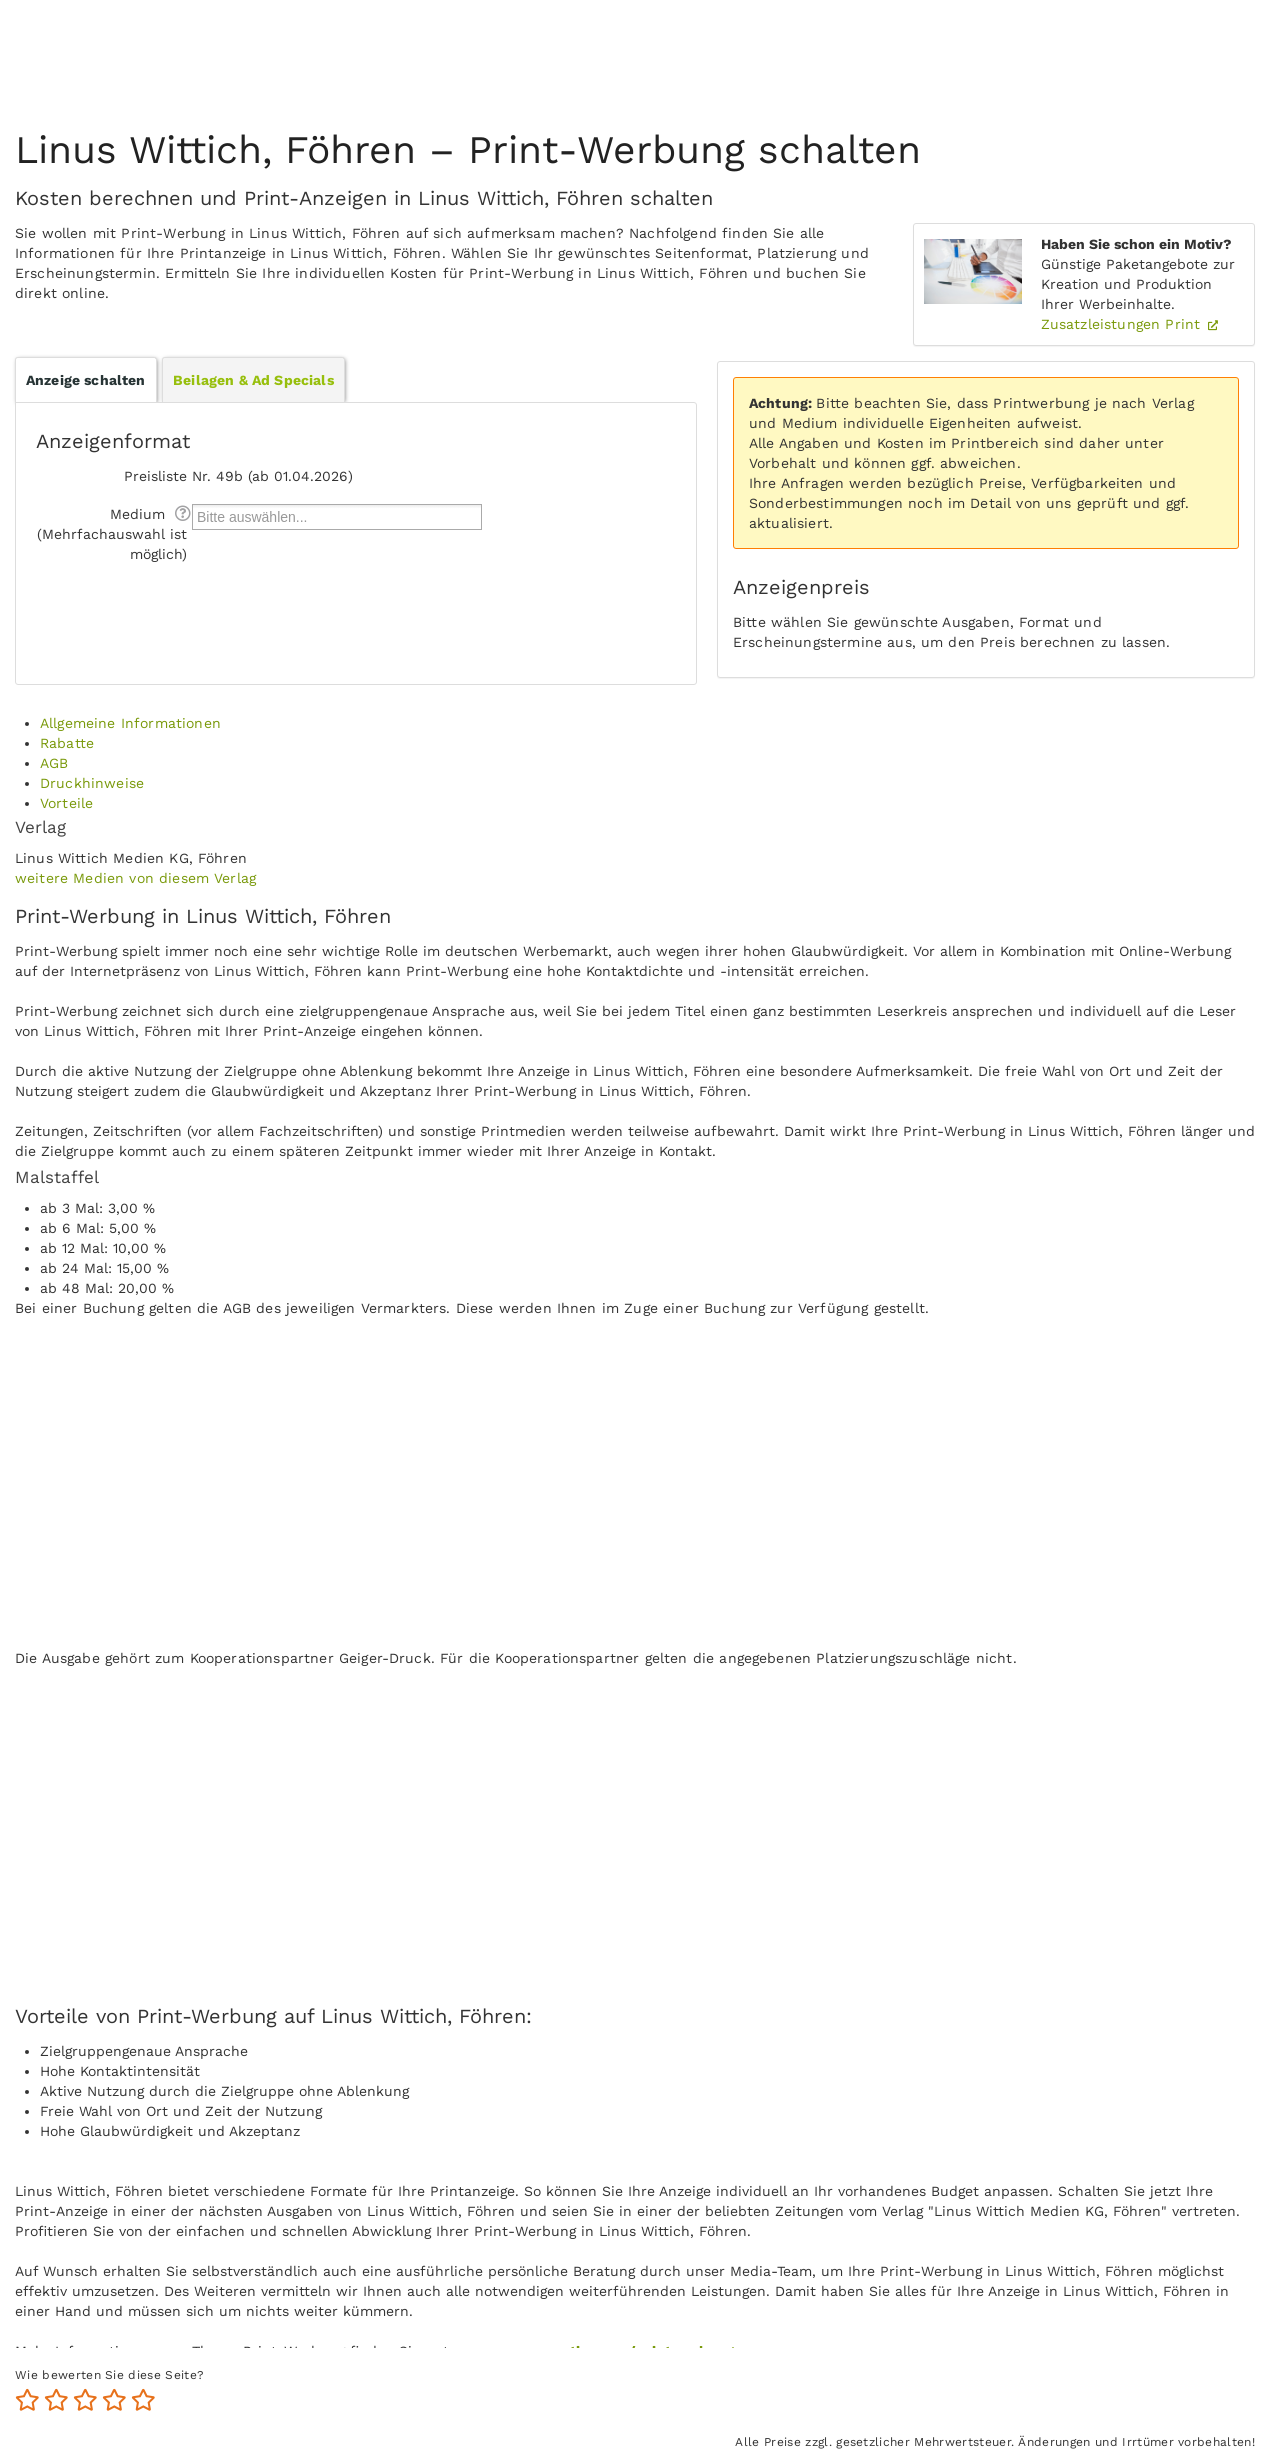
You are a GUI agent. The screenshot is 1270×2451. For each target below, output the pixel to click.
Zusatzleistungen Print (1123, 324)
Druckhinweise (92, 783)
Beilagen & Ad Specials (253, 380)
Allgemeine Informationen (130, 723)
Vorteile (66, 803)
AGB (54, 763)
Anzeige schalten (86, 380)
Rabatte (67, 743)
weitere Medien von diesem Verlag (135, 878)
